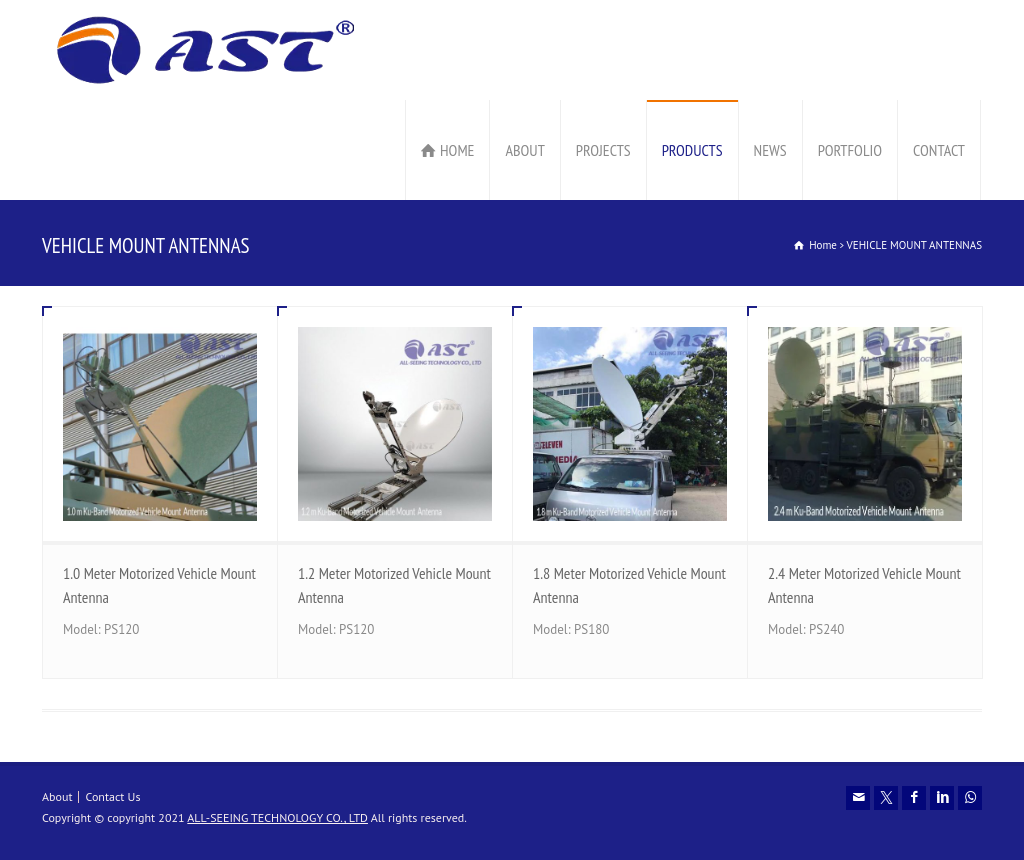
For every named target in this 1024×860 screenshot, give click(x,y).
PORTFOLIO (850, 150)
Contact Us (112, 796)
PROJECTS (603, 150)
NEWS (770, 150)
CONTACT (939, 150)
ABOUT (524, 150)
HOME (457, 150)
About (57, 796)
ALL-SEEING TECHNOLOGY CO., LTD (277, 817)
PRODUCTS (692, 150)
